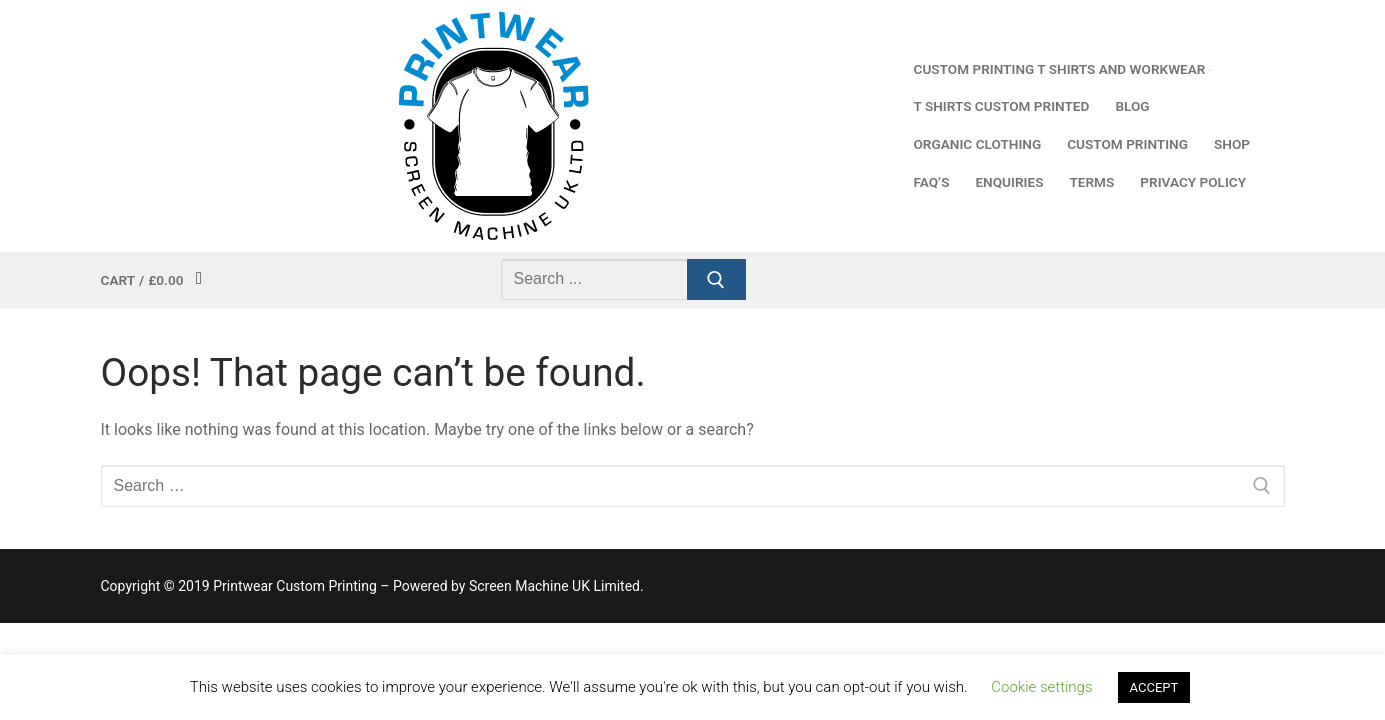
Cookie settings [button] (1041, 687)
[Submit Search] (717, 280)
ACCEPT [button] (1154, 687)
